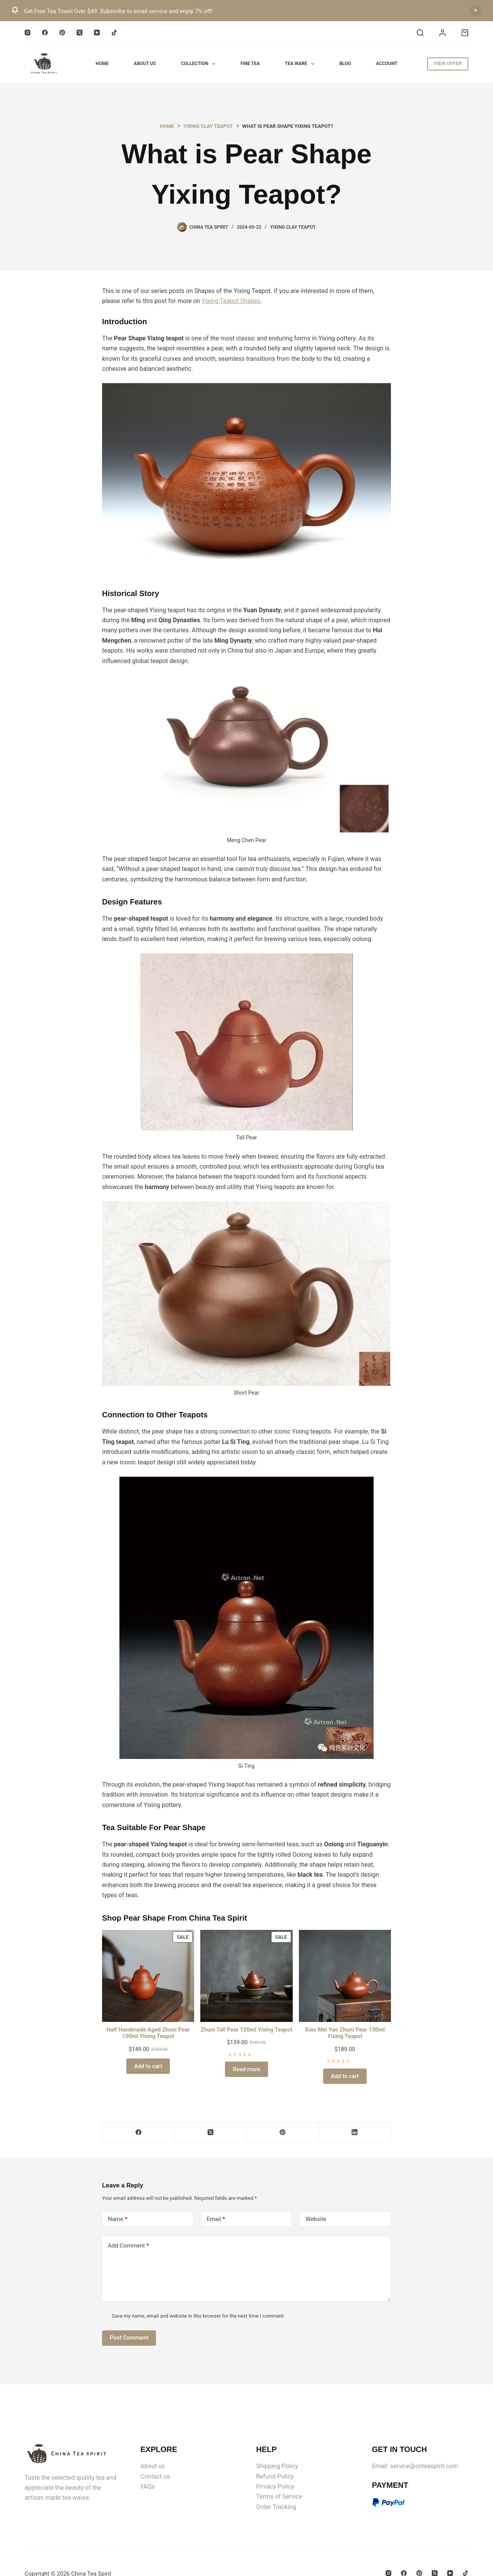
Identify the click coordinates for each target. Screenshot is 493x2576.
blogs (241, 1362)
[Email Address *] (246, 1311)
